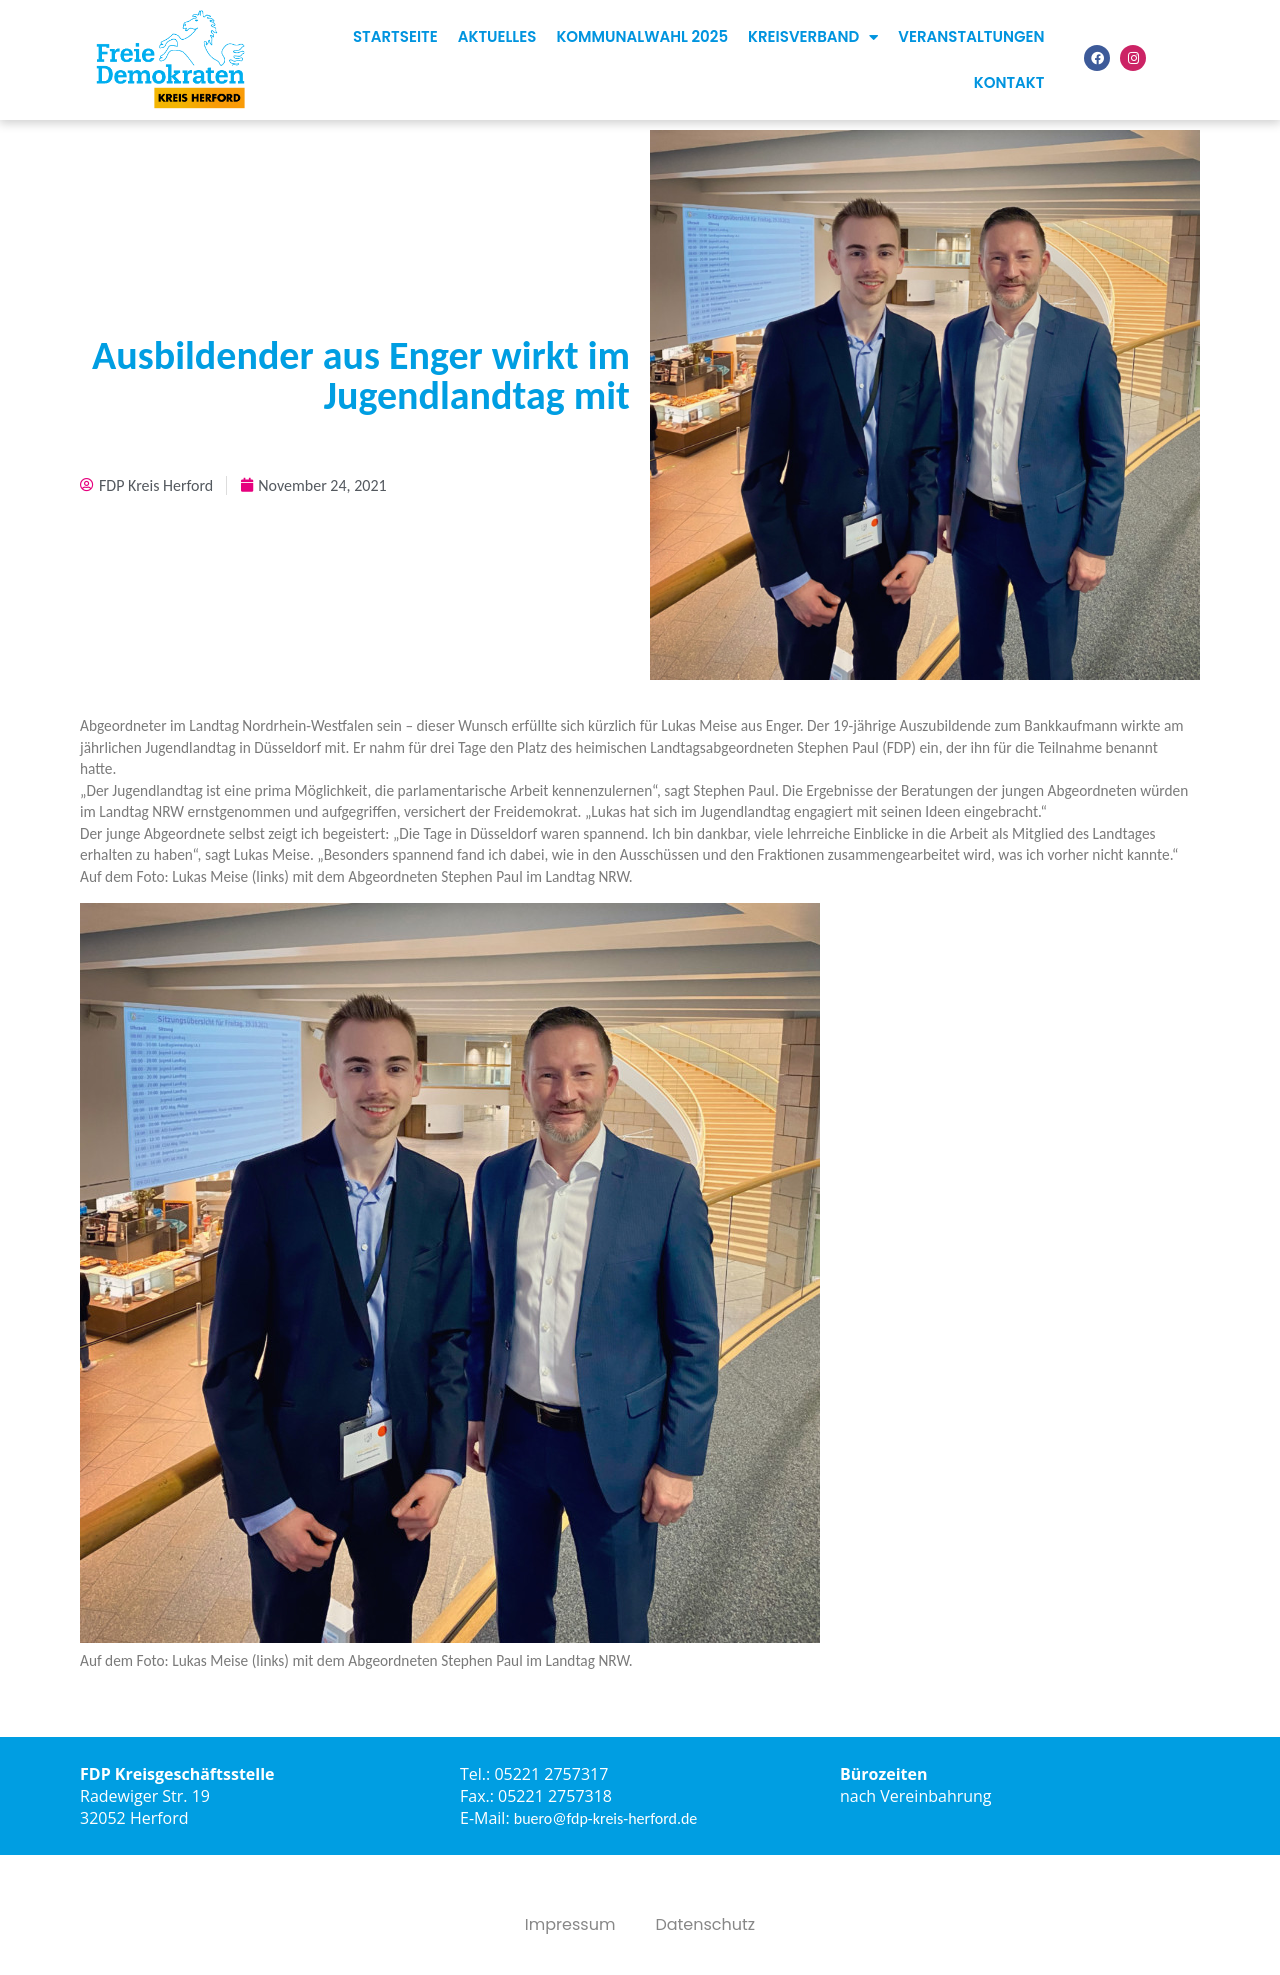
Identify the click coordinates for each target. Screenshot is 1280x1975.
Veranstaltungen (971, 36)
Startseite (395, 36)
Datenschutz (705, 1925)
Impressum (570, 1925)
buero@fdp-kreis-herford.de (606, 1818)
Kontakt (1009, 82)
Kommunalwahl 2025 (642, 36)
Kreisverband (813, 37)
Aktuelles (497, 36)
